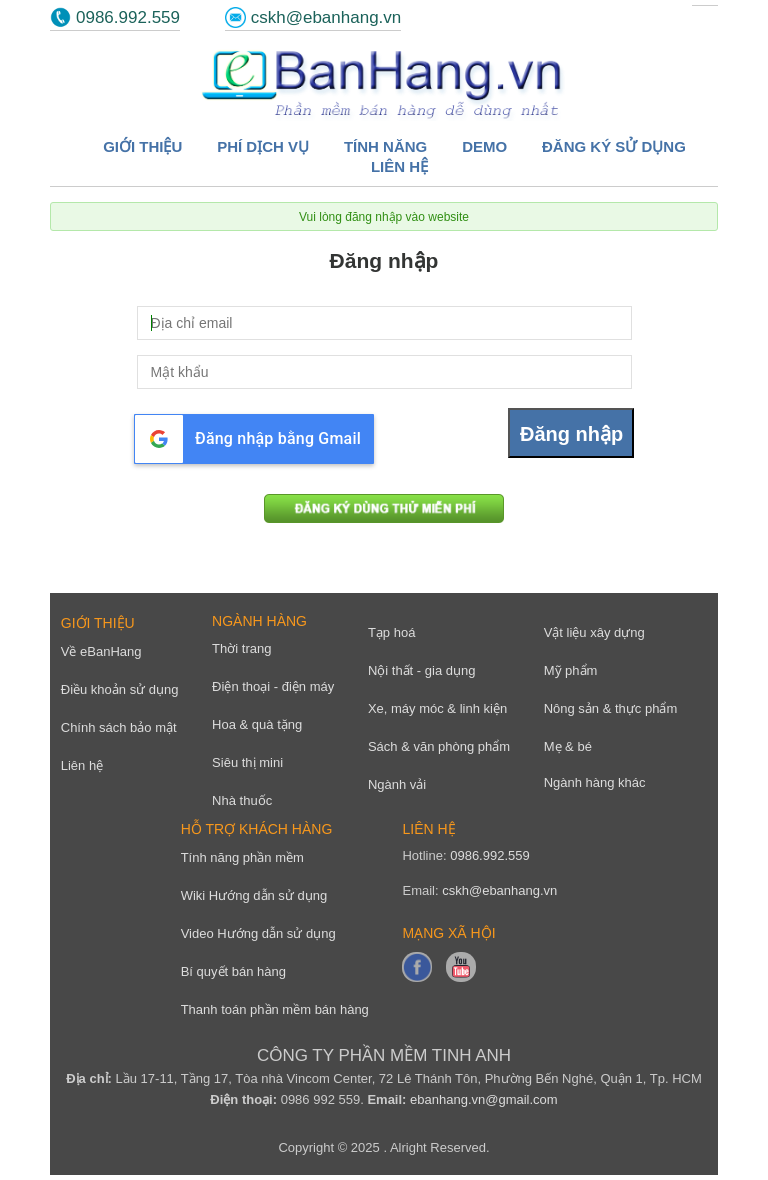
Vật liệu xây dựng (594, 632)
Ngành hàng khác (595, 782)
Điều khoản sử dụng (120, 689)
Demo (484, 146)
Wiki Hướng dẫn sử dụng (254, 895)
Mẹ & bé (568, 746)
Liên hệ (399, 166)
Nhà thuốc (242, 800)
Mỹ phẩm (571, 670)
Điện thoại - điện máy (273, 686)
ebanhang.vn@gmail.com (484, 1099)
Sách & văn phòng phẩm (439, 746)
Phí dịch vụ (263, 146)
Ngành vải (397, 784)
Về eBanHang (101, 651)
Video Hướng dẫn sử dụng (258, 933)
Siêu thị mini (247, 762)
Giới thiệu (142, 146)
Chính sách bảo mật (119, 727)
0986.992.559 (128, 17)
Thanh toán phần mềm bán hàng (275, 1009)
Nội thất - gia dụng (422, 670)
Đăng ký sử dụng (614, 146)
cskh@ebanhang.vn (326, 17)
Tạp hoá (391, 632)
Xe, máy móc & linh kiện (437, 708)
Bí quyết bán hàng (233, 971)
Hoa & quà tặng (257, 724)
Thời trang (241, 648)
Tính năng (385, 146)
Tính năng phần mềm (242, 857)
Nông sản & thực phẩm (611, 708)
